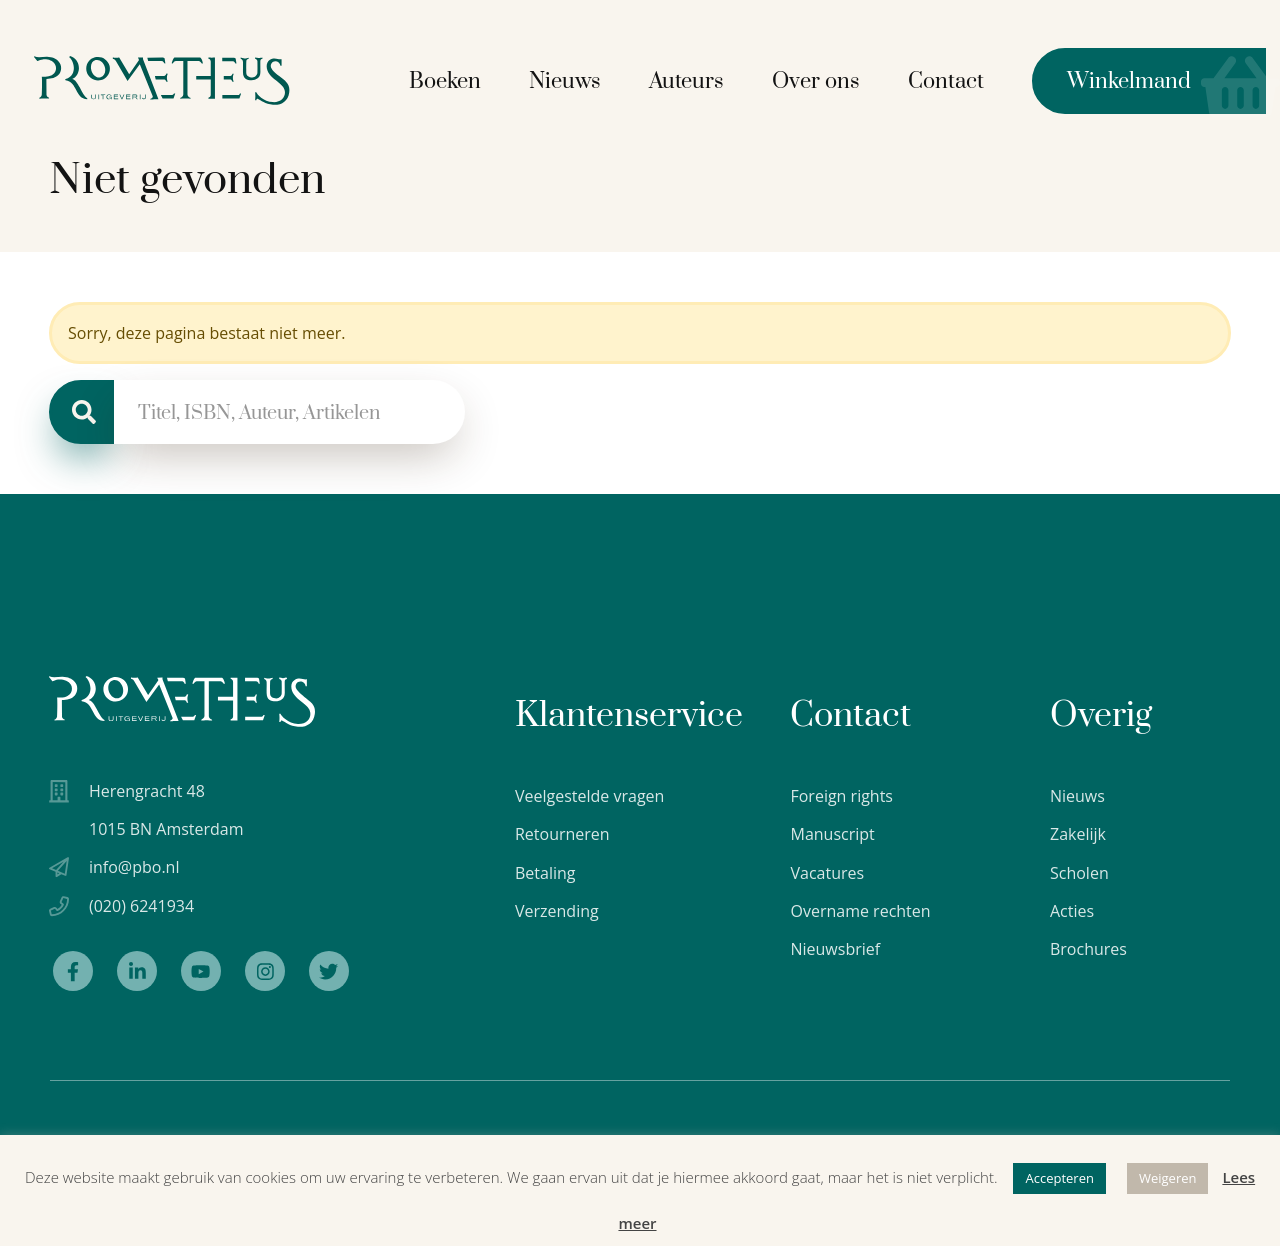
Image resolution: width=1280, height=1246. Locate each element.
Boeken (459, 78)
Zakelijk (1078, 834)
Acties (1072, 911)
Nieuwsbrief (835, 949)
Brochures (1088, 949)
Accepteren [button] (1059, 1178)
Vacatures (827, 873)
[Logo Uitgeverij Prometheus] (193, 77)
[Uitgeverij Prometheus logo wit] (182, 701)
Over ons (830, 78)
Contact (960, 78)
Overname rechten (860, 911)
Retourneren (562, 834)
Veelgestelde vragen (589, 796)
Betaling (545, 873)
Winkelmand (1125, 78)
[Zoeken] (81, 412)
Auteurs (700, 78)
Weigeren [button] (1168, 1178)
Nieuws (579, 78)
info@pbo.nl (134, 872)
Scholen (1079, 873)
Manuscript (832, 834)
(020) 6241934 (141, 911)
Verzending (557, 911)
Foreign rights (841, 796)
